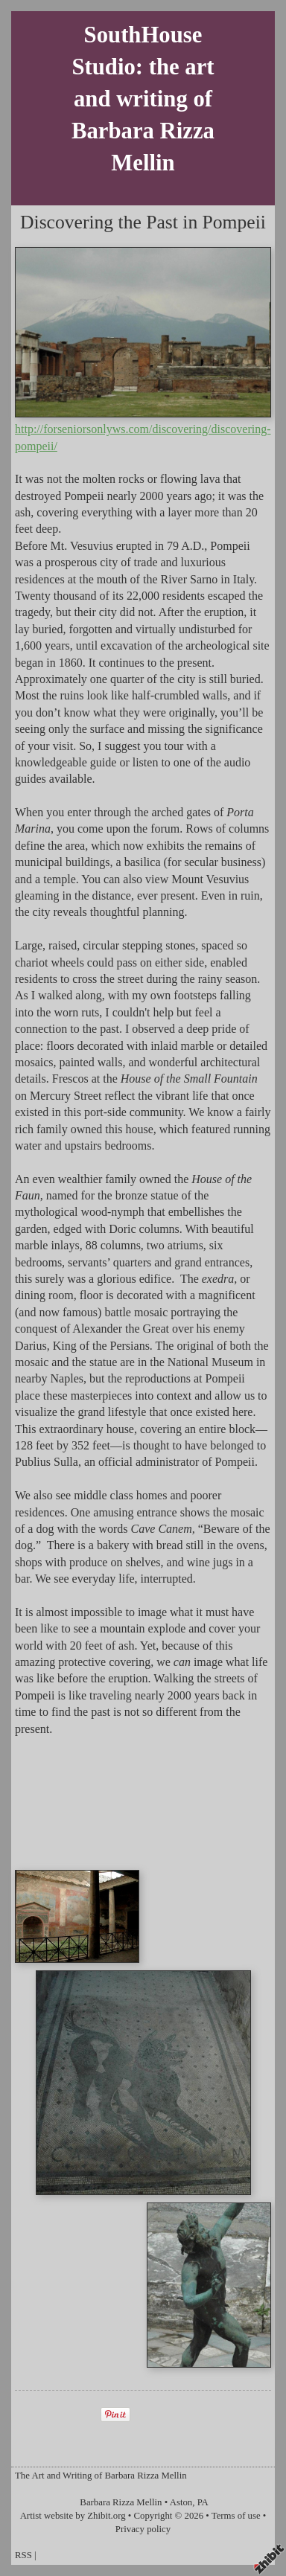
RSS (23, 2555)
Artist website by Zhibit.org (73, 2516)
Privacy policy (143, 2529)
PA (203, 2502)
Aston (181, 2502)
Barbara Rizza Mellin (121, 2502)
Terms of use (236, 2516)
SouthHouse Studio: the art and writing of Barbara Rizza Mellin (143, 99)
